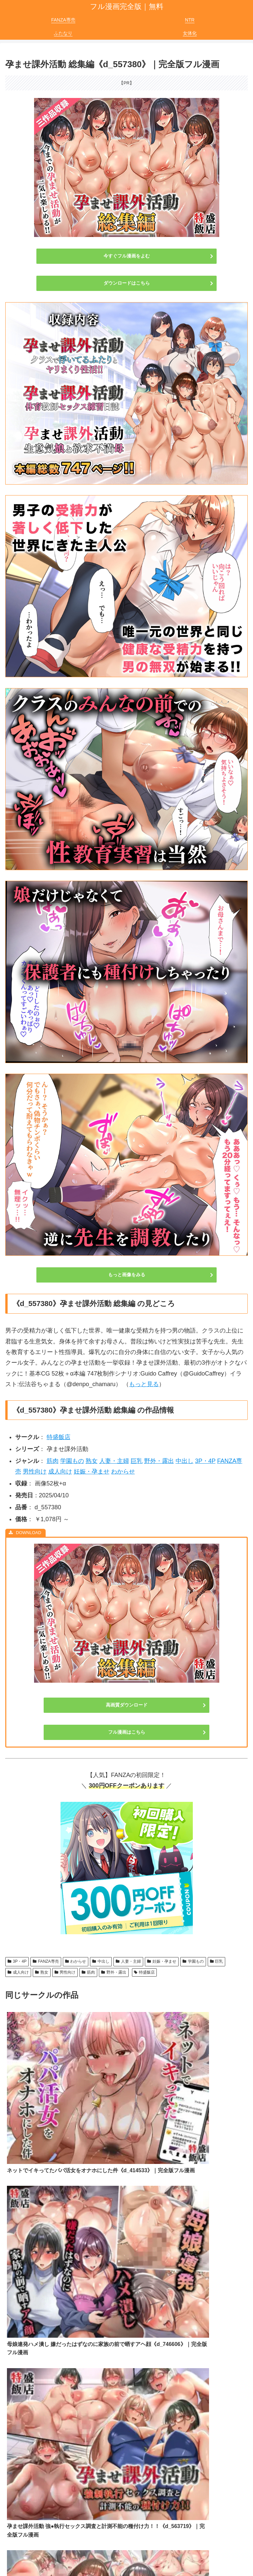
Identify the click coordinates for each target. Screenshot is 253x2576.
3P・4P (205, 1461)
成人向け (60, 1471)
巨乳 (137, 1461)
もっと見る (144, 1384)
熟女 (92, 1461)
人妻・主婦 (114, 1461)
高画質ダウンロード (127, 1705)
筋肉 (53, 1461)
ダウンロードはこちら (127, 283)
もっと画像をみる (126, 1274)
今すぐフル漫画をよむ (127, 255)
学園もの (72, 1461)
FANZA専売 (46, 1961)
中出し (184, 1461)
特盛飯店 (58, 1437)
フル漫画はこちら (126, 1732)
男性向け (35, 1471)
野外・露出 (159, 1461)
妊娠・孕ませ (91, 1471)
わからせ (123, 1471)
